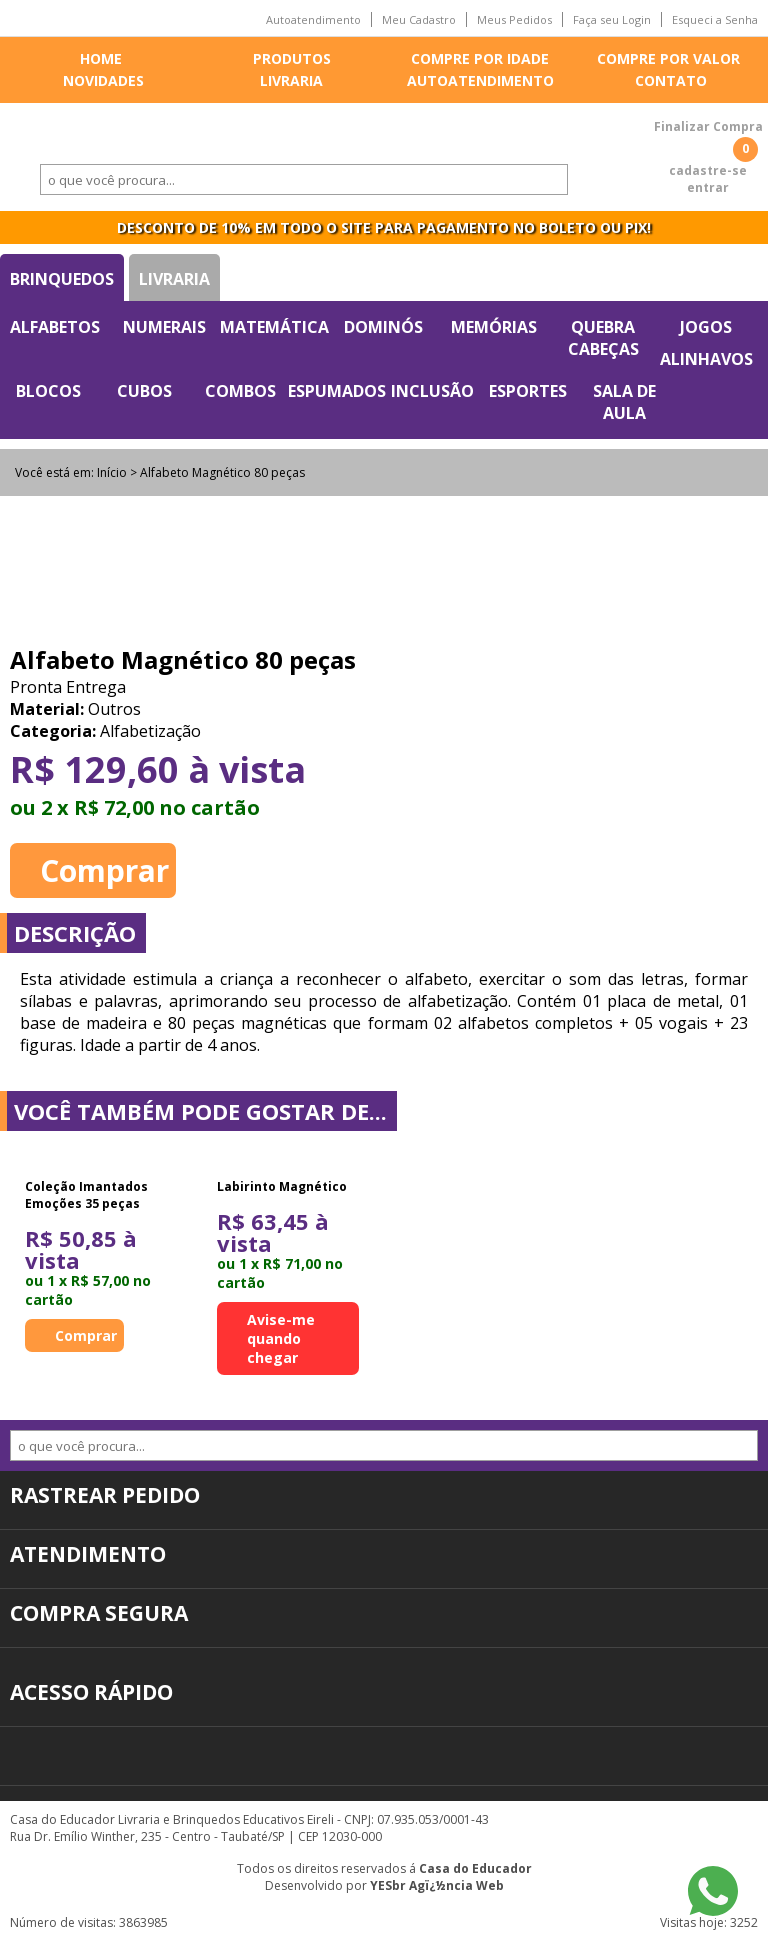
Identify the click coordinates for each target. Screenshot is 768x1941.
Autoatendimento (313, 19)
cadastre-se (708, 170)
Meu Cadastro (419, 19)
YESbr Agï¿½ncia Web (437, 1885)
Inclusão (432, 391)
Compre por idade (480, 58)
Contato (671, 80)
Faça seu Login (612, 19)
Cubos (144, 391)
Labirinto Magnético (282, 1186)
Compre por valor (668, 58)
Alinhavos (706, 359)
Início (112, 472)
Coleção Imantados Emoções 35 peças (86, 1195)
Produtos (292, 58)
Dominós (383, 327)
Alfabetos (55, 327)
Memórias (494, 327)
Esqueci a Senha (715, 19)
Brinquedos (62, 279)
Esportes (528, 391)
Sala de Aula (624, 402)
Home (101, 58)
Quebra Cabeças (603, 338)
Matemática (274, 327)
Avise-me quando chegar (281, 1338)
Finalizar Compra (708, 126)
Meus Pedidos (514, 19)
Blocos (48, 391)
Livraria (291, 80)
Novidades (103, 80)
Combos (240, 391)
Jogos (706, 327)
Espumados (337, 391)
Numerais (164, 327)
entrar (708, 187)
